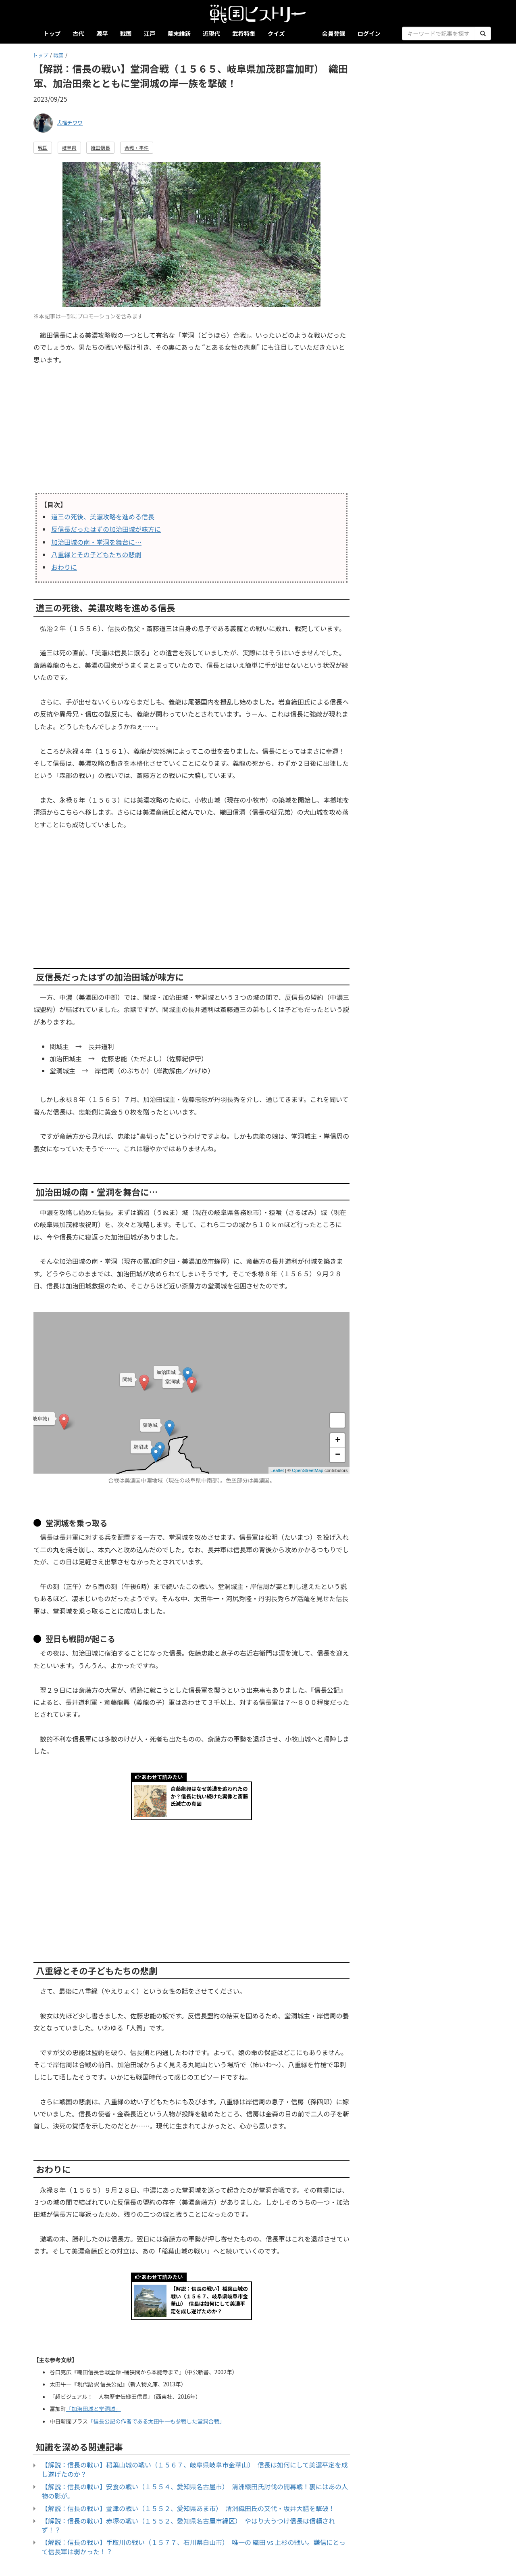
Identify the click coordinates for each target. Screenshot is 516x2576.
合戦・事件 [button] (137, 147)
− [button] (337, 1455)
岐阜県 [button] (69, 147)
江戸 (150, 33)
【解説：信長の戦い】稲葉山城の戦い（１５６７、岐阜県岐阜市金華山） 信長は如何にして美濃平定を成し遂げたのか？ (209, 2300)
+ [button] (337, 1440)
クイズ (276, 33)
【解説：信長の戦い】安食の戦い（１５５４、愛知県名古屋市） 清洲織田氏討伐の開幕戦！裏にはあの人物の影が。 (195, 2491)
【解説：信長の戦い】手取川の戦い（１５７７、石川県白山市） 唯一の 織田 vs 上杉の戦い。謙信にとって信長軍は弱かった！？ (193, 2546)
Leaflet (277, 1470)
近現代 (211, 33)
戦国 (126, 33)
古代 (78, 33)
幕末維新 (179, 33)
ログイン (369, 33)
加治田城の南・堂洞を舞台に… (96, 542)
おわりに (64, 567)
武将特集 (244, 33)
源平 (102, 33)
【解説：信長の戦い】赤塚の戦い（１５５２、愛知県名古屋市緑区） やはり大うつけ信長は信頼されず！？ (188, 2525)
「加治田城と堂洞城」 (93, 2409)
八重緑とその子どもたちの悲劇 (96, 554)
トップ (51, 33)
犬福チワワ (70, 122)
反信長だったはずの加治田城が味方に (106, 529)
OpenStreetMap (307, 1470)
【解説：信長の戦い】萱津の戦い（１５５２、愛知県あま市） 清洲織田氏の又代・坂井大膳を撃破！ (188, 2508)
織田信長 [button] (100, 147)
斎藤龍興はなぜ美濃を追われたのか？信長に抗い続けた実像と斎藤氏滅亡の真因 (209, 1796)
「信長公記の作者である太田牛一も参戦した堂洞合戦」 (156, 2421)
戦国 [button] (43, 147)
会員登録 (333, 33)
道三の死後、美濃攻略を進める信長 (102, 516)
